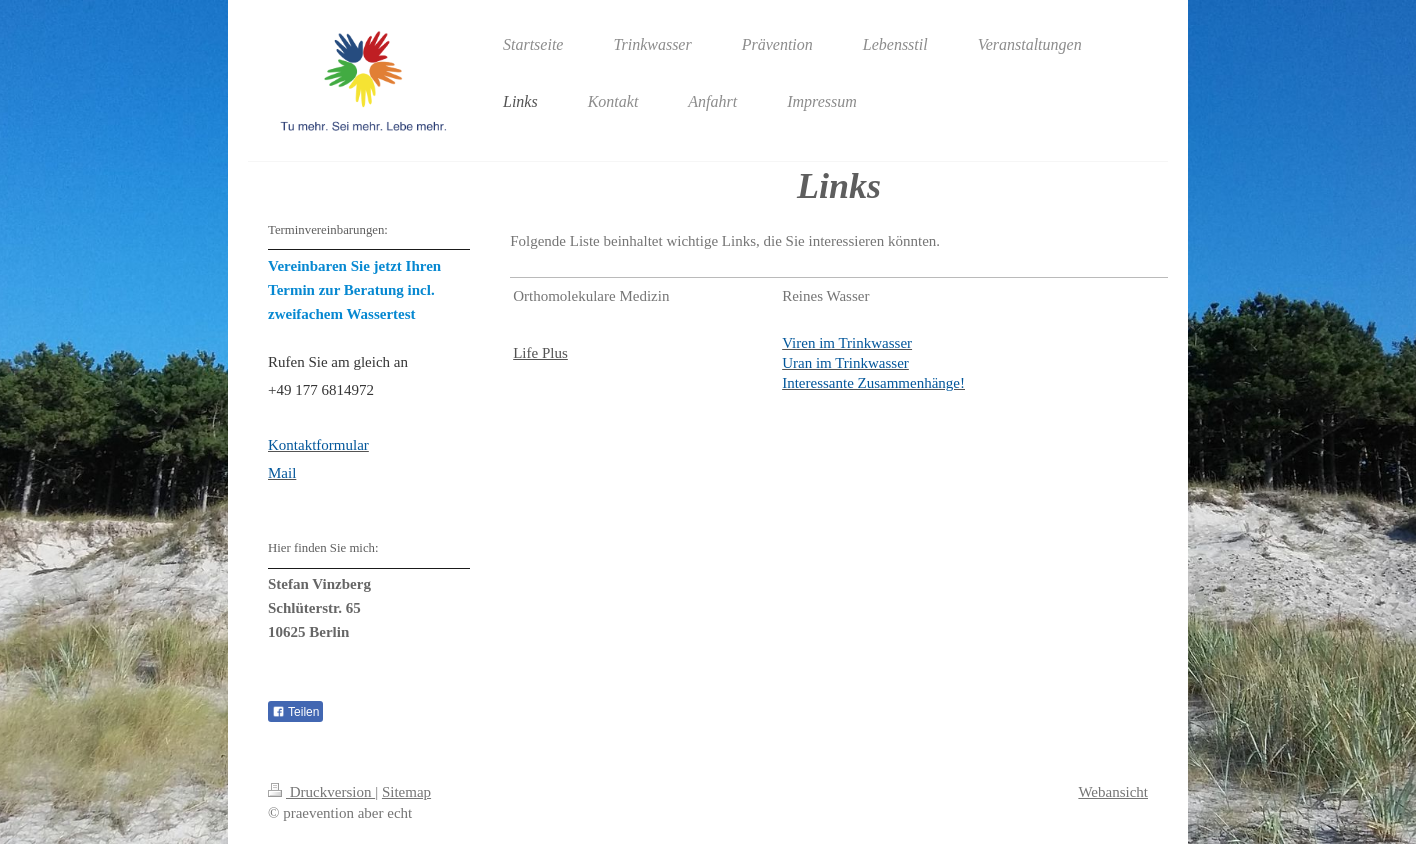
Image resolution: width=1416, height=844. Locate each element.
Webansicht (1113, 792)
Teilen (295, 712)
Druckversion (321, 792)
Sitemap (406, 792)
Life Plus (540, 353)
